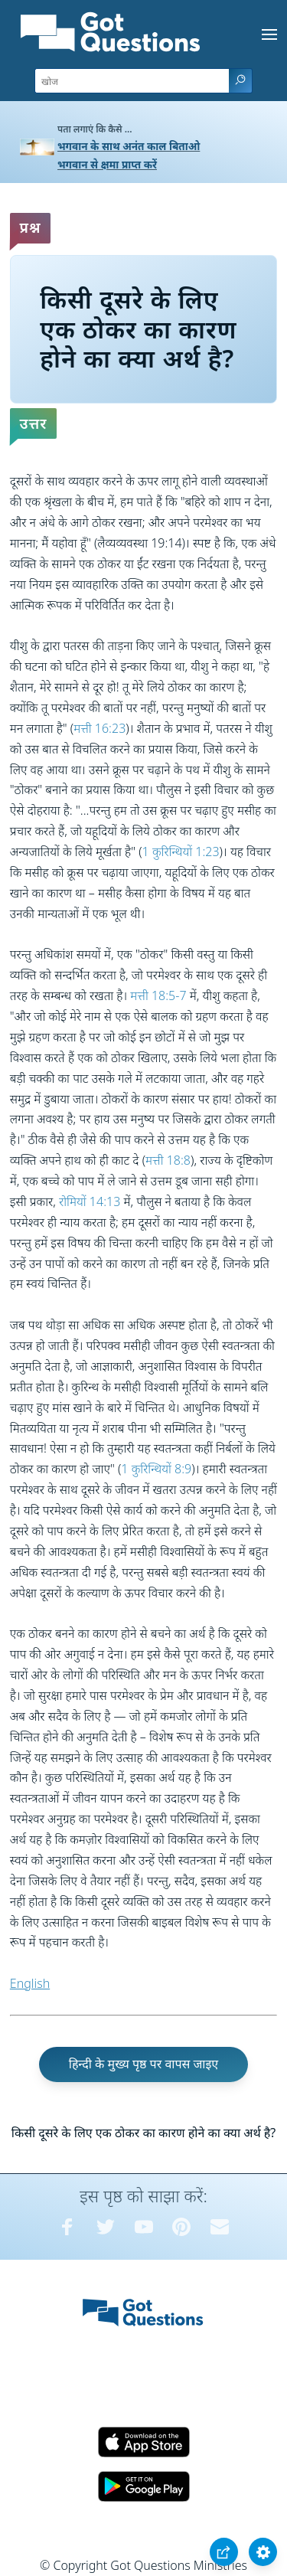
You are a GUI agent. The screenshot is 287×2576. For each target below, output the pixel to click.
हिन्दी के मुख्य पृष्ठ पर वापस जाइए (144, 2063)
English (30, 1983)
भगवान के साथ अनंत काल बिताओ (128, 146)
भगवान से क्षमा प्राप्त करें (107, 164)
